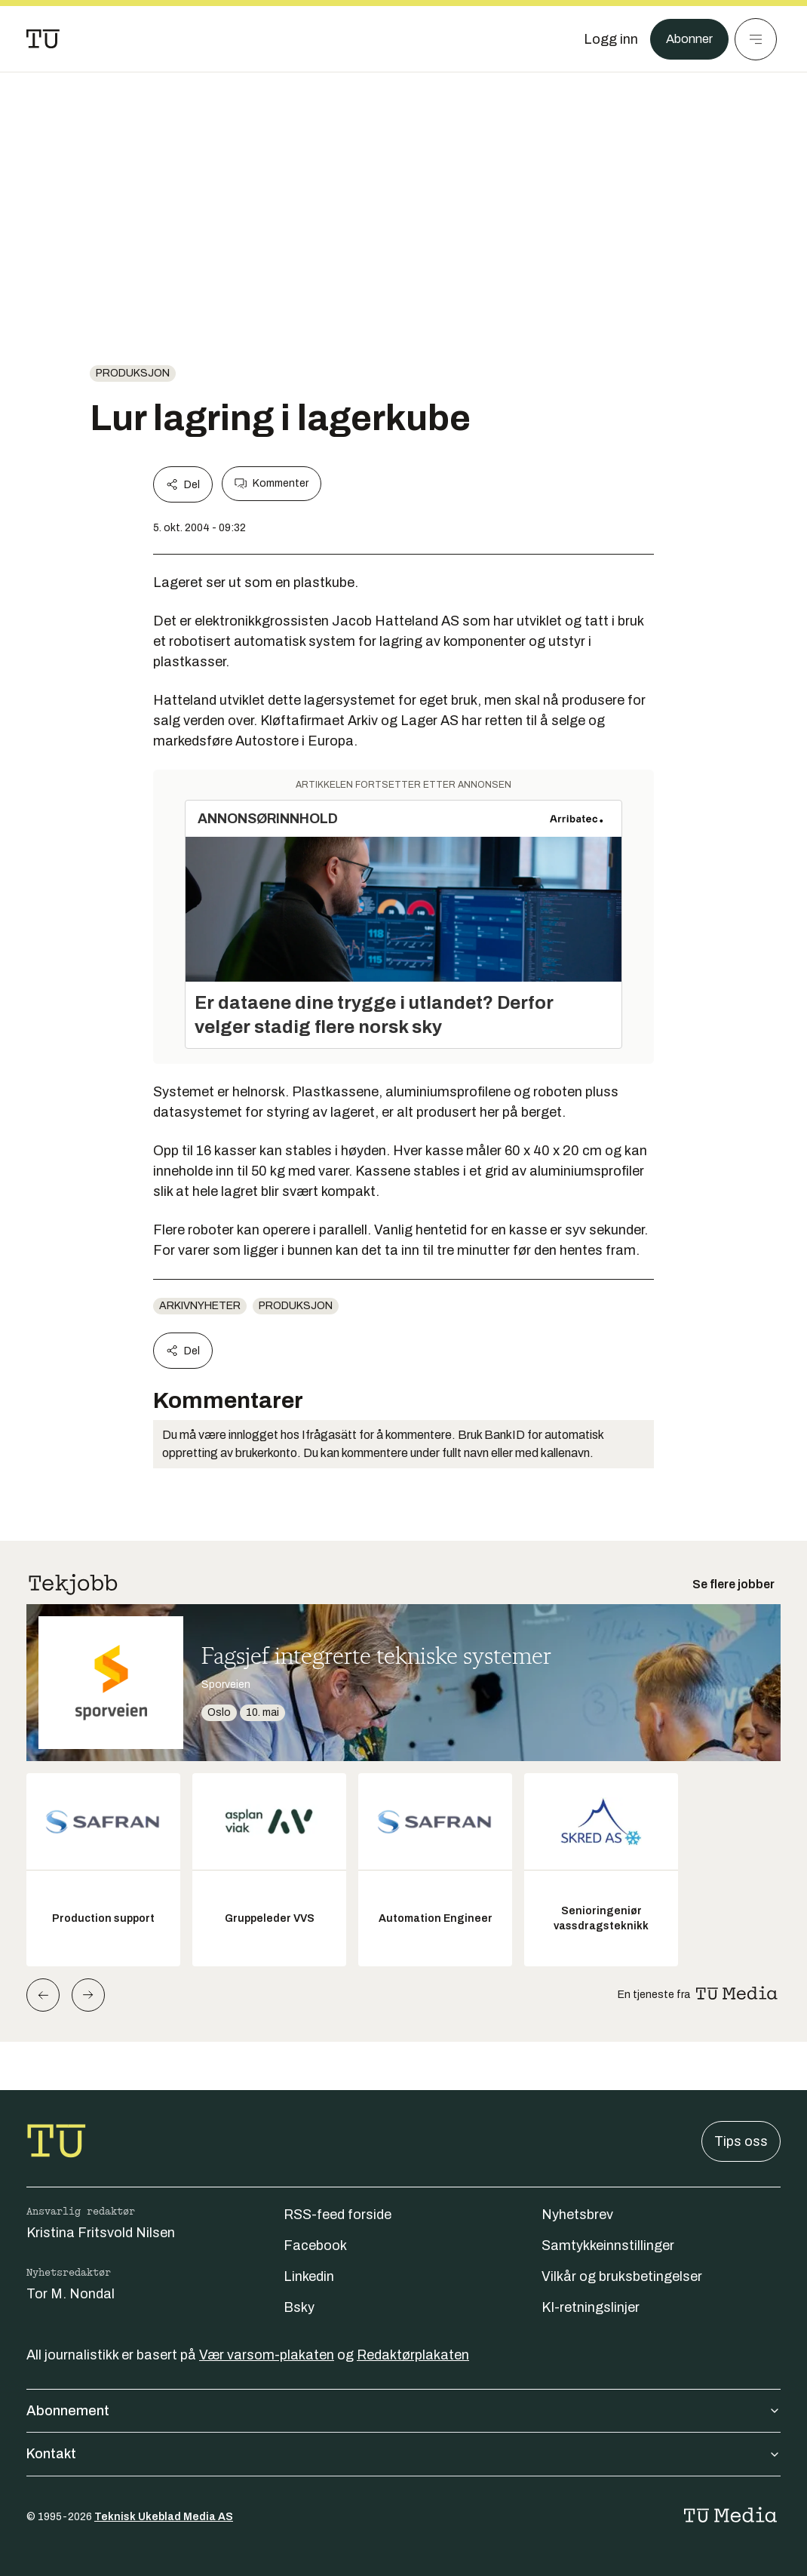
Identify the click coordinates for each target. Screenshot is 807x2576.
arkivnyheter (200, 1305)
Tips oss (741, 2141)
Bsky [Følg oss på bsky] (299, 2307)
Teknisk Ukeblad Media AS (163, 2516)
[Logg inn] (605, 39)
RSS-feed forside (337, 2214)
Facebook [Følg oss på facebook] (315, 2245)
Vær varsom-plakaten (266, 2354)
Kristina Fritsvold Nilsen (100, 2232)
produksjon (133, 373)
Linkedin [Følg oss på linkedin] (309, 2276)
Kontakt (403, 2453)
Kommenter (271, 484)
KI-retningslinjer (591, 2307)
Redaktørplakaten (413, 2354)
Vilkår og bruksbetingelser (622, 2276)
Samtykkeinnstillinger (608, 2245)
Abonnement (403, 2410)
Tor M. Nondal (70, 2293)
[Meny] (756, 39)
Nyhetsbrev (577, 2214)
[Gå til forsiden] (43, 39)
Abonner (687, 39)
